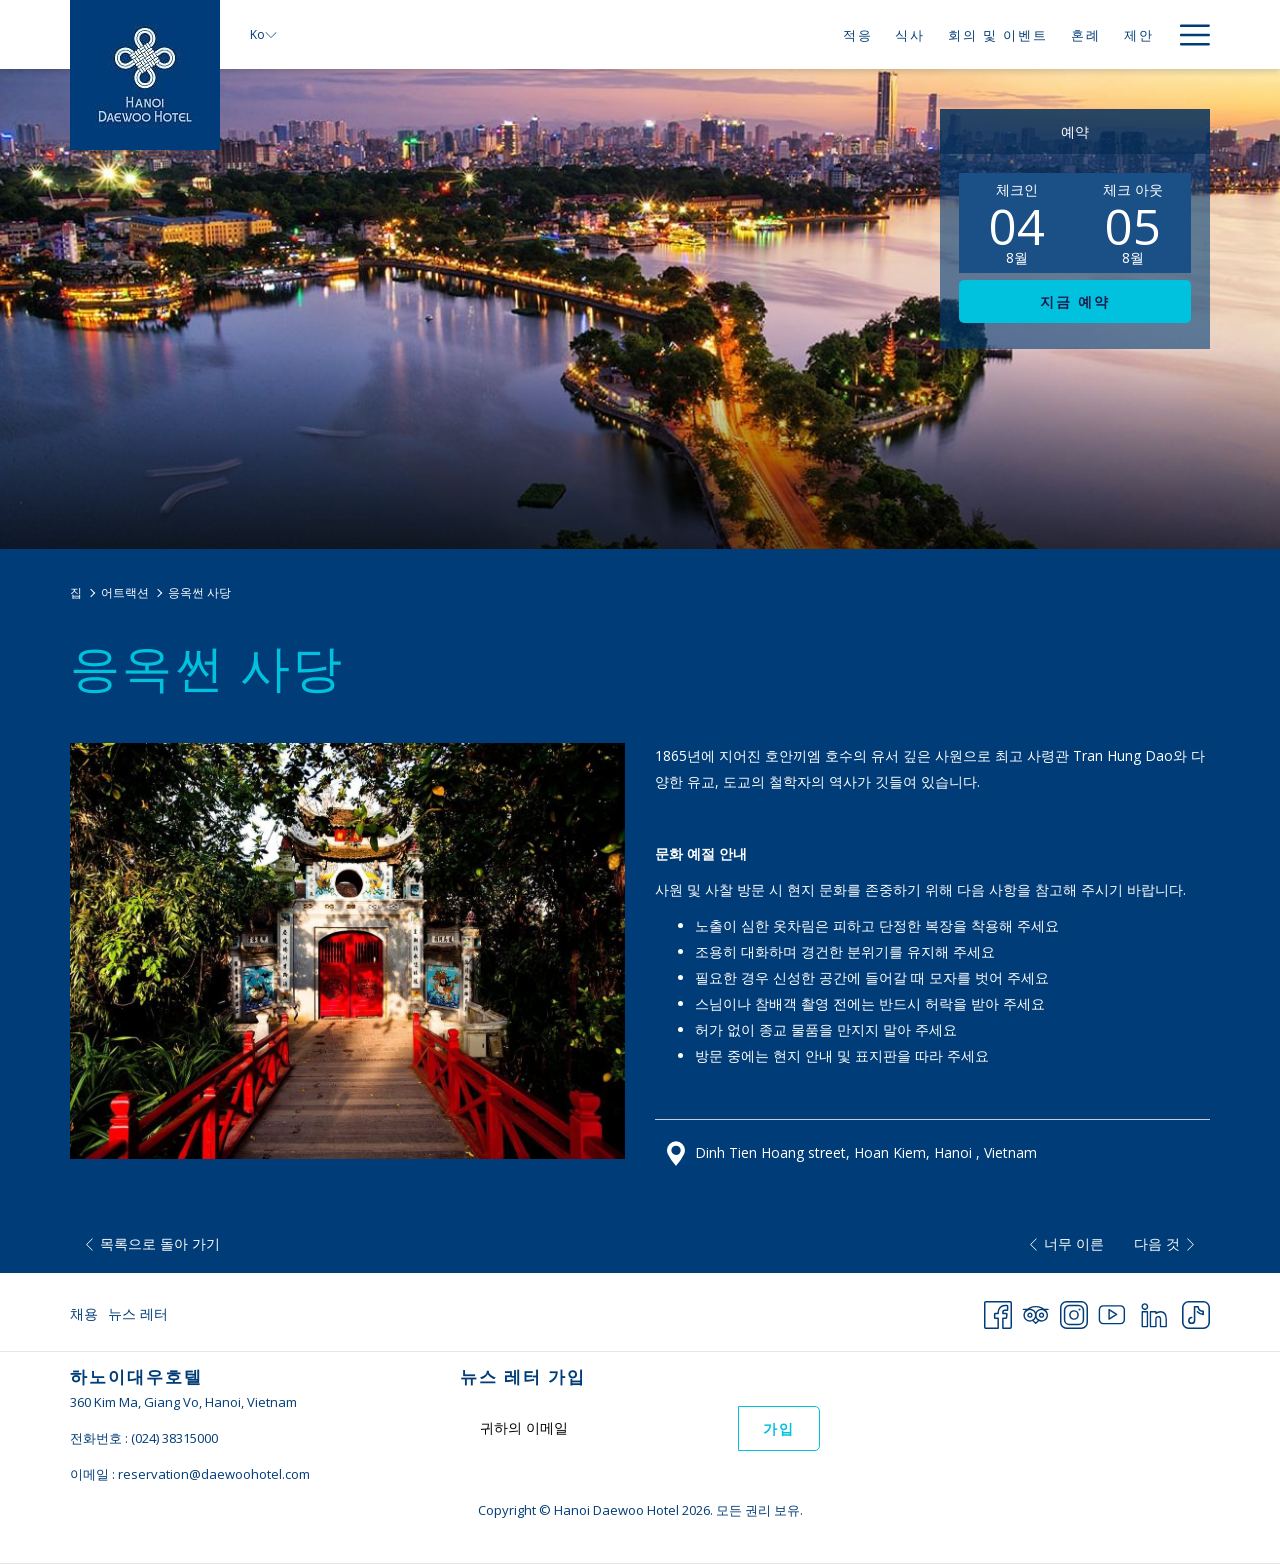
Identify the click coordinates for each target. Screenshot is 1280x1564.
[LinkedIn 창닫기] (1154, 1311)
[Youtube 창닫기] (1112, 1311)
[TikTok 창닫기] (1196, 1311)
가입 (779, 1429)
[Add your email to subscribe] (599, 1427)
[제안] (1138, 34)
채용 (84, 1313)
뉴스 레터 (138, 1313)
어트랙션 (125, 592)
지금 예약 (1075, 302)
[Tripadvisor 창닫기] (1036, 1311)
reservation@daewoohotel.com (214, 1474)
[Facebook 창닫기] (998, 1311)
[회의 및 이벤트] (998, 34)
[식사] (910, 34)
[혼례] (1086, 34)
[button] (1017, 223)
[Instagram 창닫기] (1074, 1311)
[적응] (857, 34)
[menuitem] (86, 1314)
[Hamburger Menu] (1187, 34)
